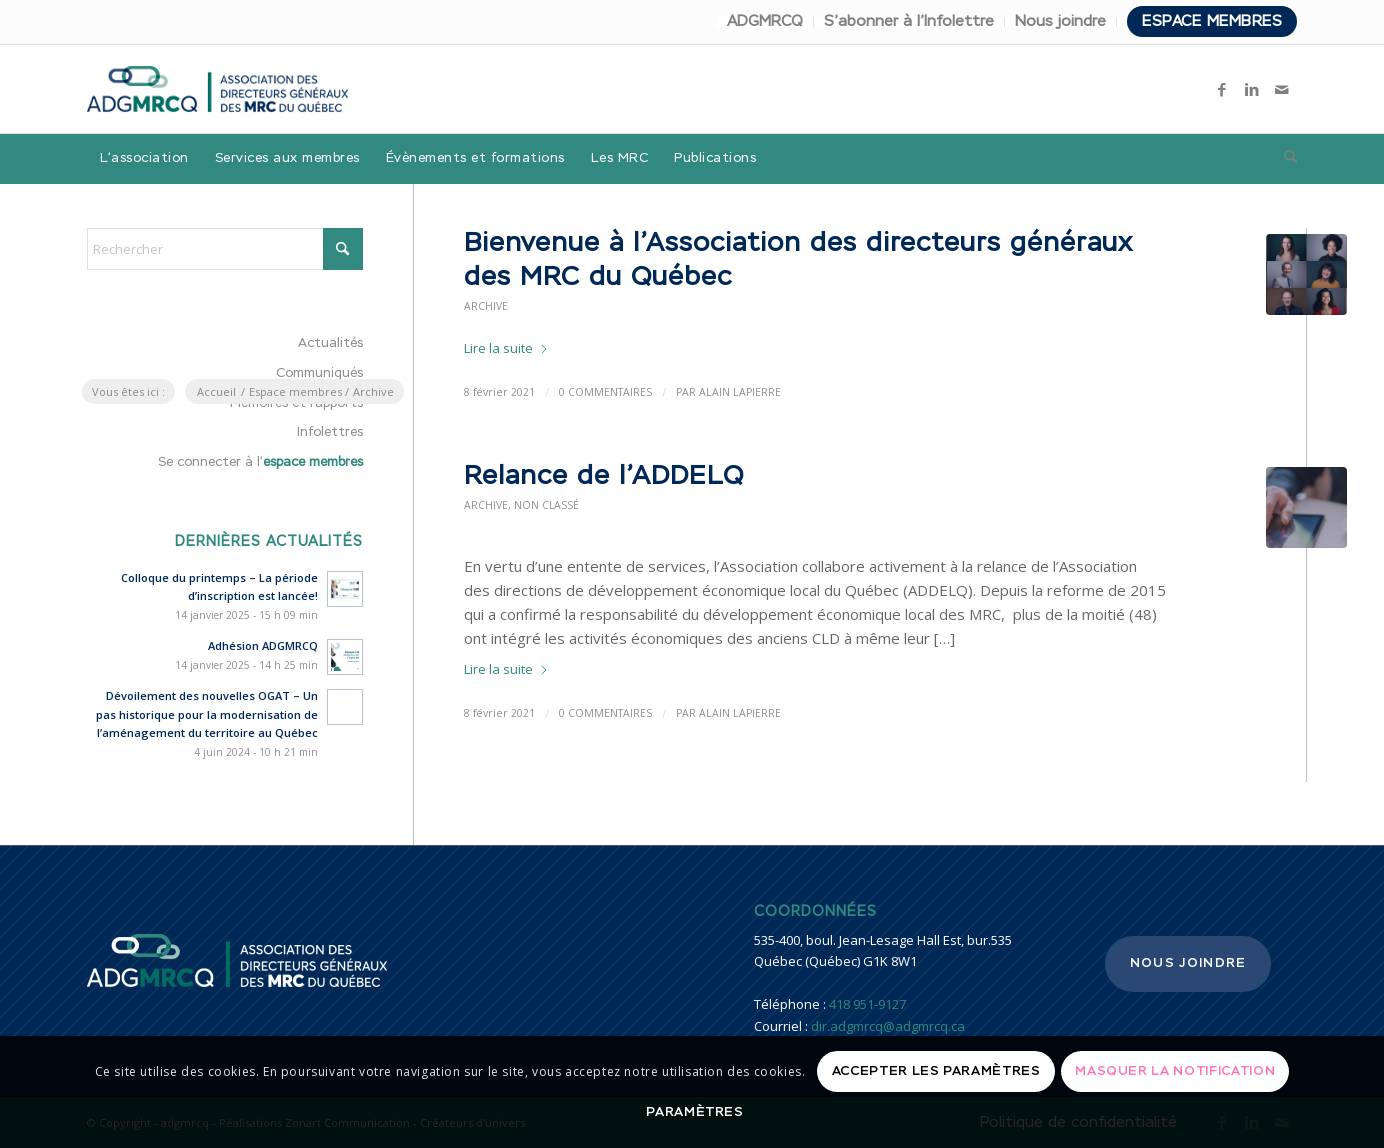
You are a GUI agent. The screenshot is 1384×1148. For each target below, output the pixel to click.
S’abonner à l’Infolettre (909, 21)
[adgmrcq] (217, 89)
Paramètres (695, 1112)
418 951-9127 (867, 1004)
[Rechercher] (1284, 159)
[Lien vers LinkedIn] (1252, 89)
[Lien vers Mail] (1282, 89)
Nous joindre (1060, 21)
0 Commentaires (605, 713)
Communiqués (319, 373)
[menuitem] (765, 22)
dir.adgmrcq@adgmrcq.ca (888, 1026)
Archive (486, 306)
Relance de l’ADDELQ (604, 477)
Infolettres (330, 432)
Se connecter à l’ (260, 462)
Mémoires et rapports (296, 403)
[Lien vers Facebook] (1222, 89)
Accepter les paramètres (936, 1071)
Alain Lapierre (740, 713)
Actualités (330, 343)
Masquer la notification (1175, 1071)
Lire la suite (506, 348)
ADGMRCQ (765, 21)
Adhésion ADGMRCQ (263, 645)
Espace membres (1212, 21)
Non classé (546, 505)
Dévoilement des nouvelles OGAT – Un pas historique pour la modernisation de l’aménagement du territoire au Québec (207, 714)
